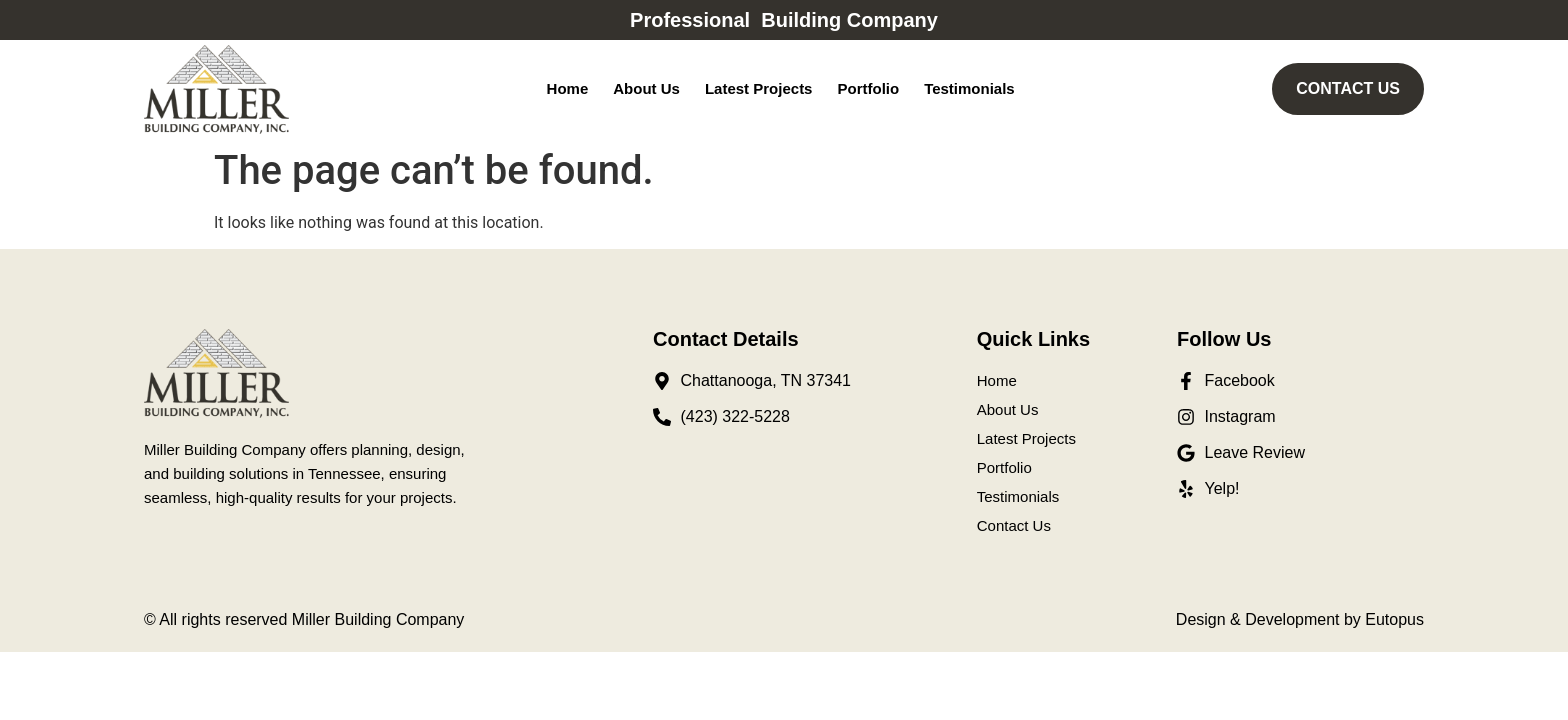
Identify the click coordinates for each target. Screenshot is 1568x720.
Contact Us (1014, 525)
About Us (646, 88)
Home (568, 88)
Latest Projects (759, 88)
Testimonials (969, 88)
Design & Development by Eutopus (1300, 619)
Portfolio (868, 88)
